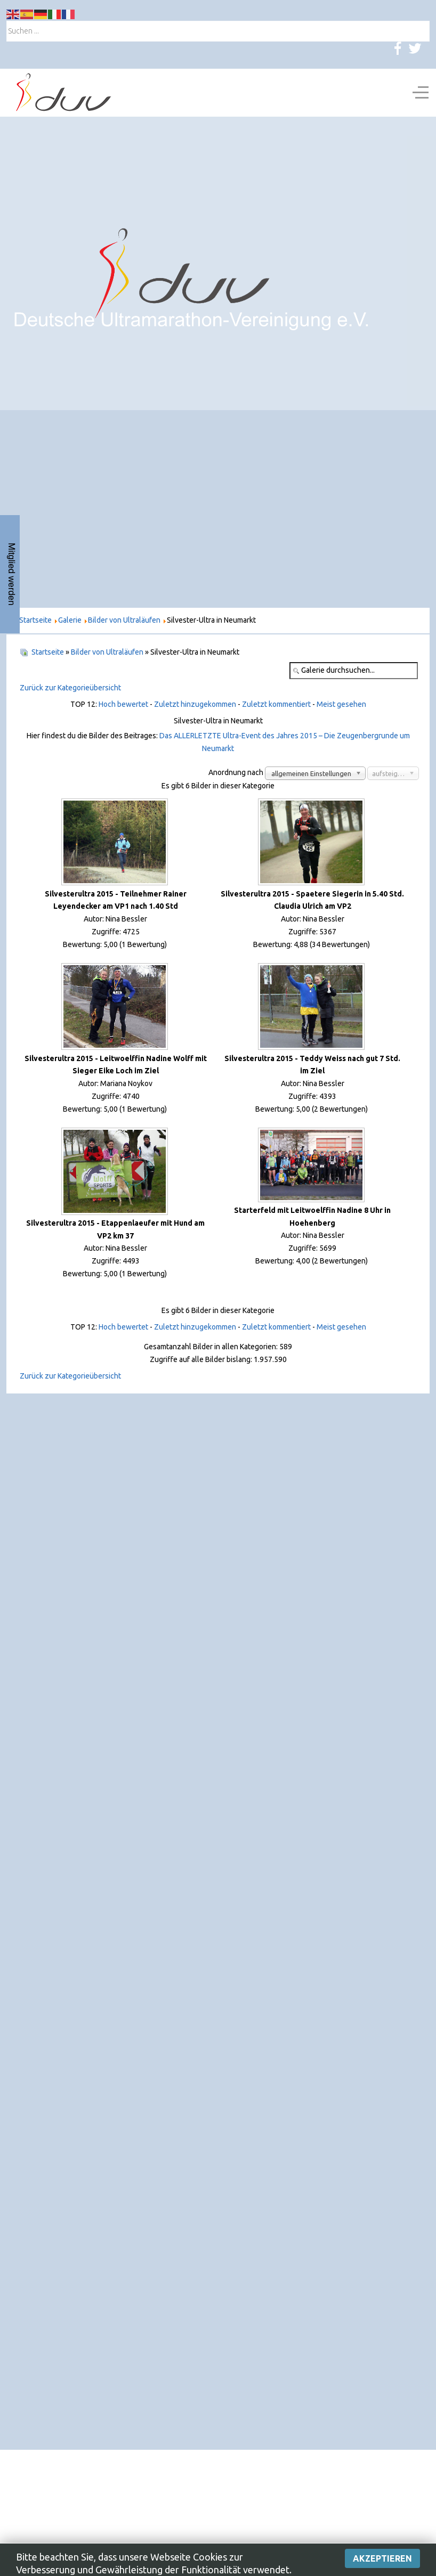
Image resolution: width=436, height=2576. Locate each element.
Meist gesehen (341, 704)
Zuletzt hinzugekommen (195, 704)
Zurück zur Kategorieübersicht (70, 687)
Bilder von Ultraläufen (107, 652)
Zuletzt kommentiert (276, 704)
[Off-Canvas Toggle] (421, 93)
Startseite (47, 652)
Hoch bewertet (123, 704)
